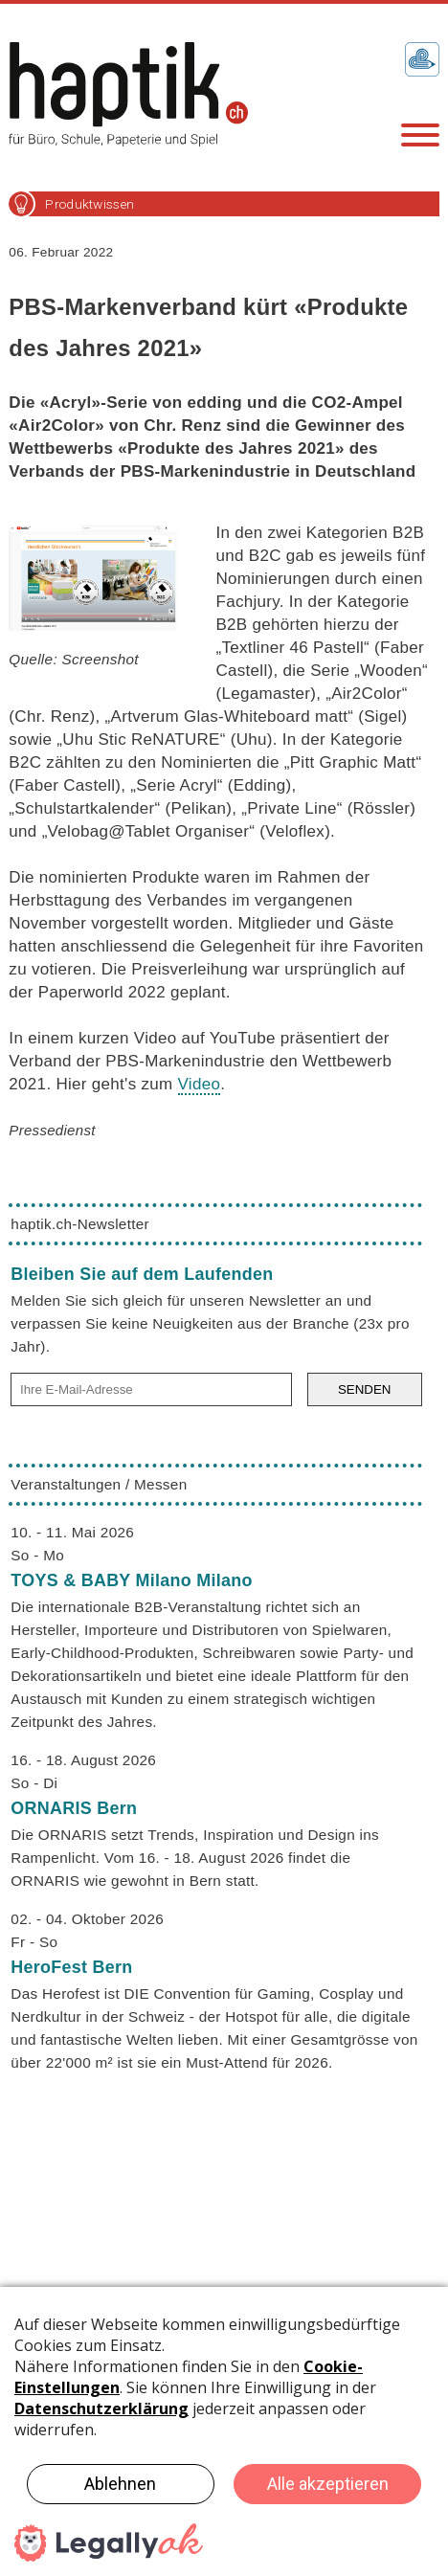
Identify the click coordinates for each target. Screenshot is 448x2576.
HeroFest (71, 1967)
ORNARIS (74, 1808)
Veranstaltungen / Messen (99, 1484)
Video (199, 1084)
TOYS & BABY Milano (131, 1580)
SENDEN (365, 1389)
